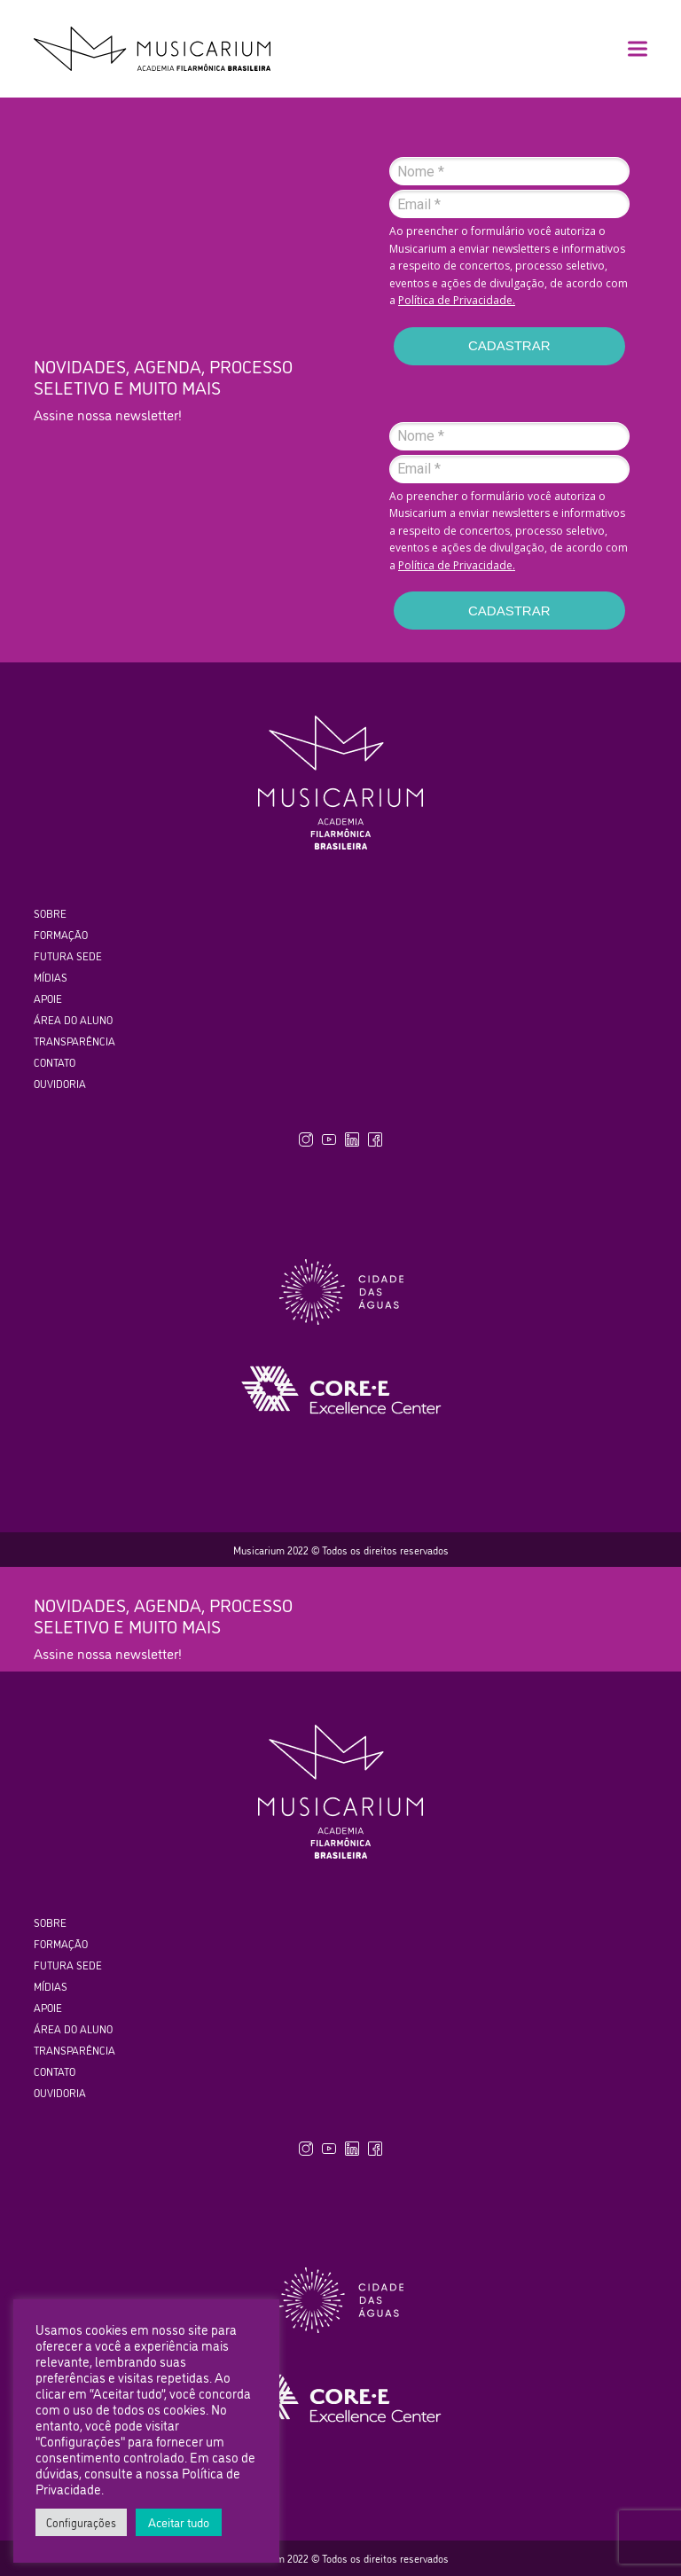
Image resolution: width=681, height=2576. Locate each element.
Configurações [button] (81, 2522)
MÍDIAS (50, 976)
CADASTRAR (509, 345)
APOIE (48, 998)
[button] (637, 49)
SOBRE (50, 912)
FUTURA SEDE (68, 955)
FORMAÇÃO (61, 934)
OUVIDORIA (60, 1083)
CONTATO (54, 1061)
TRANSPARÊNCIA (74, 1040)
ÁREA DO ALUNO (73, 1019)
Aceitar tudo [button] (178, 2521)
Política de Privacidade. (456, 300)
